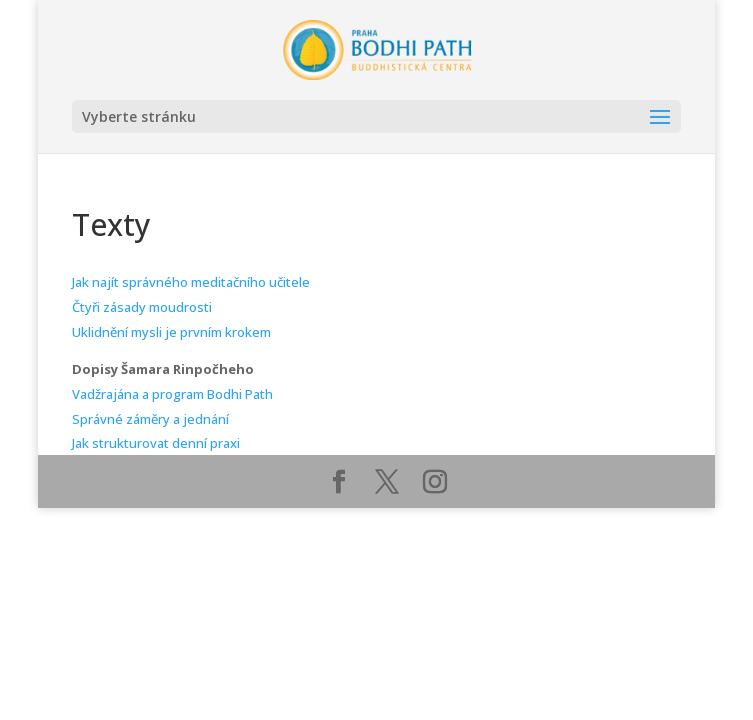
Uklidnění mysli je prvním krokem (171, 332)
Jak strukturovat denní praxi (156, 443)
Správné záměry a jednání (150, 419)
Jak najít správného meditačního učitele (191, 282)
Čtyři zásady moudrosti (142, 307)
